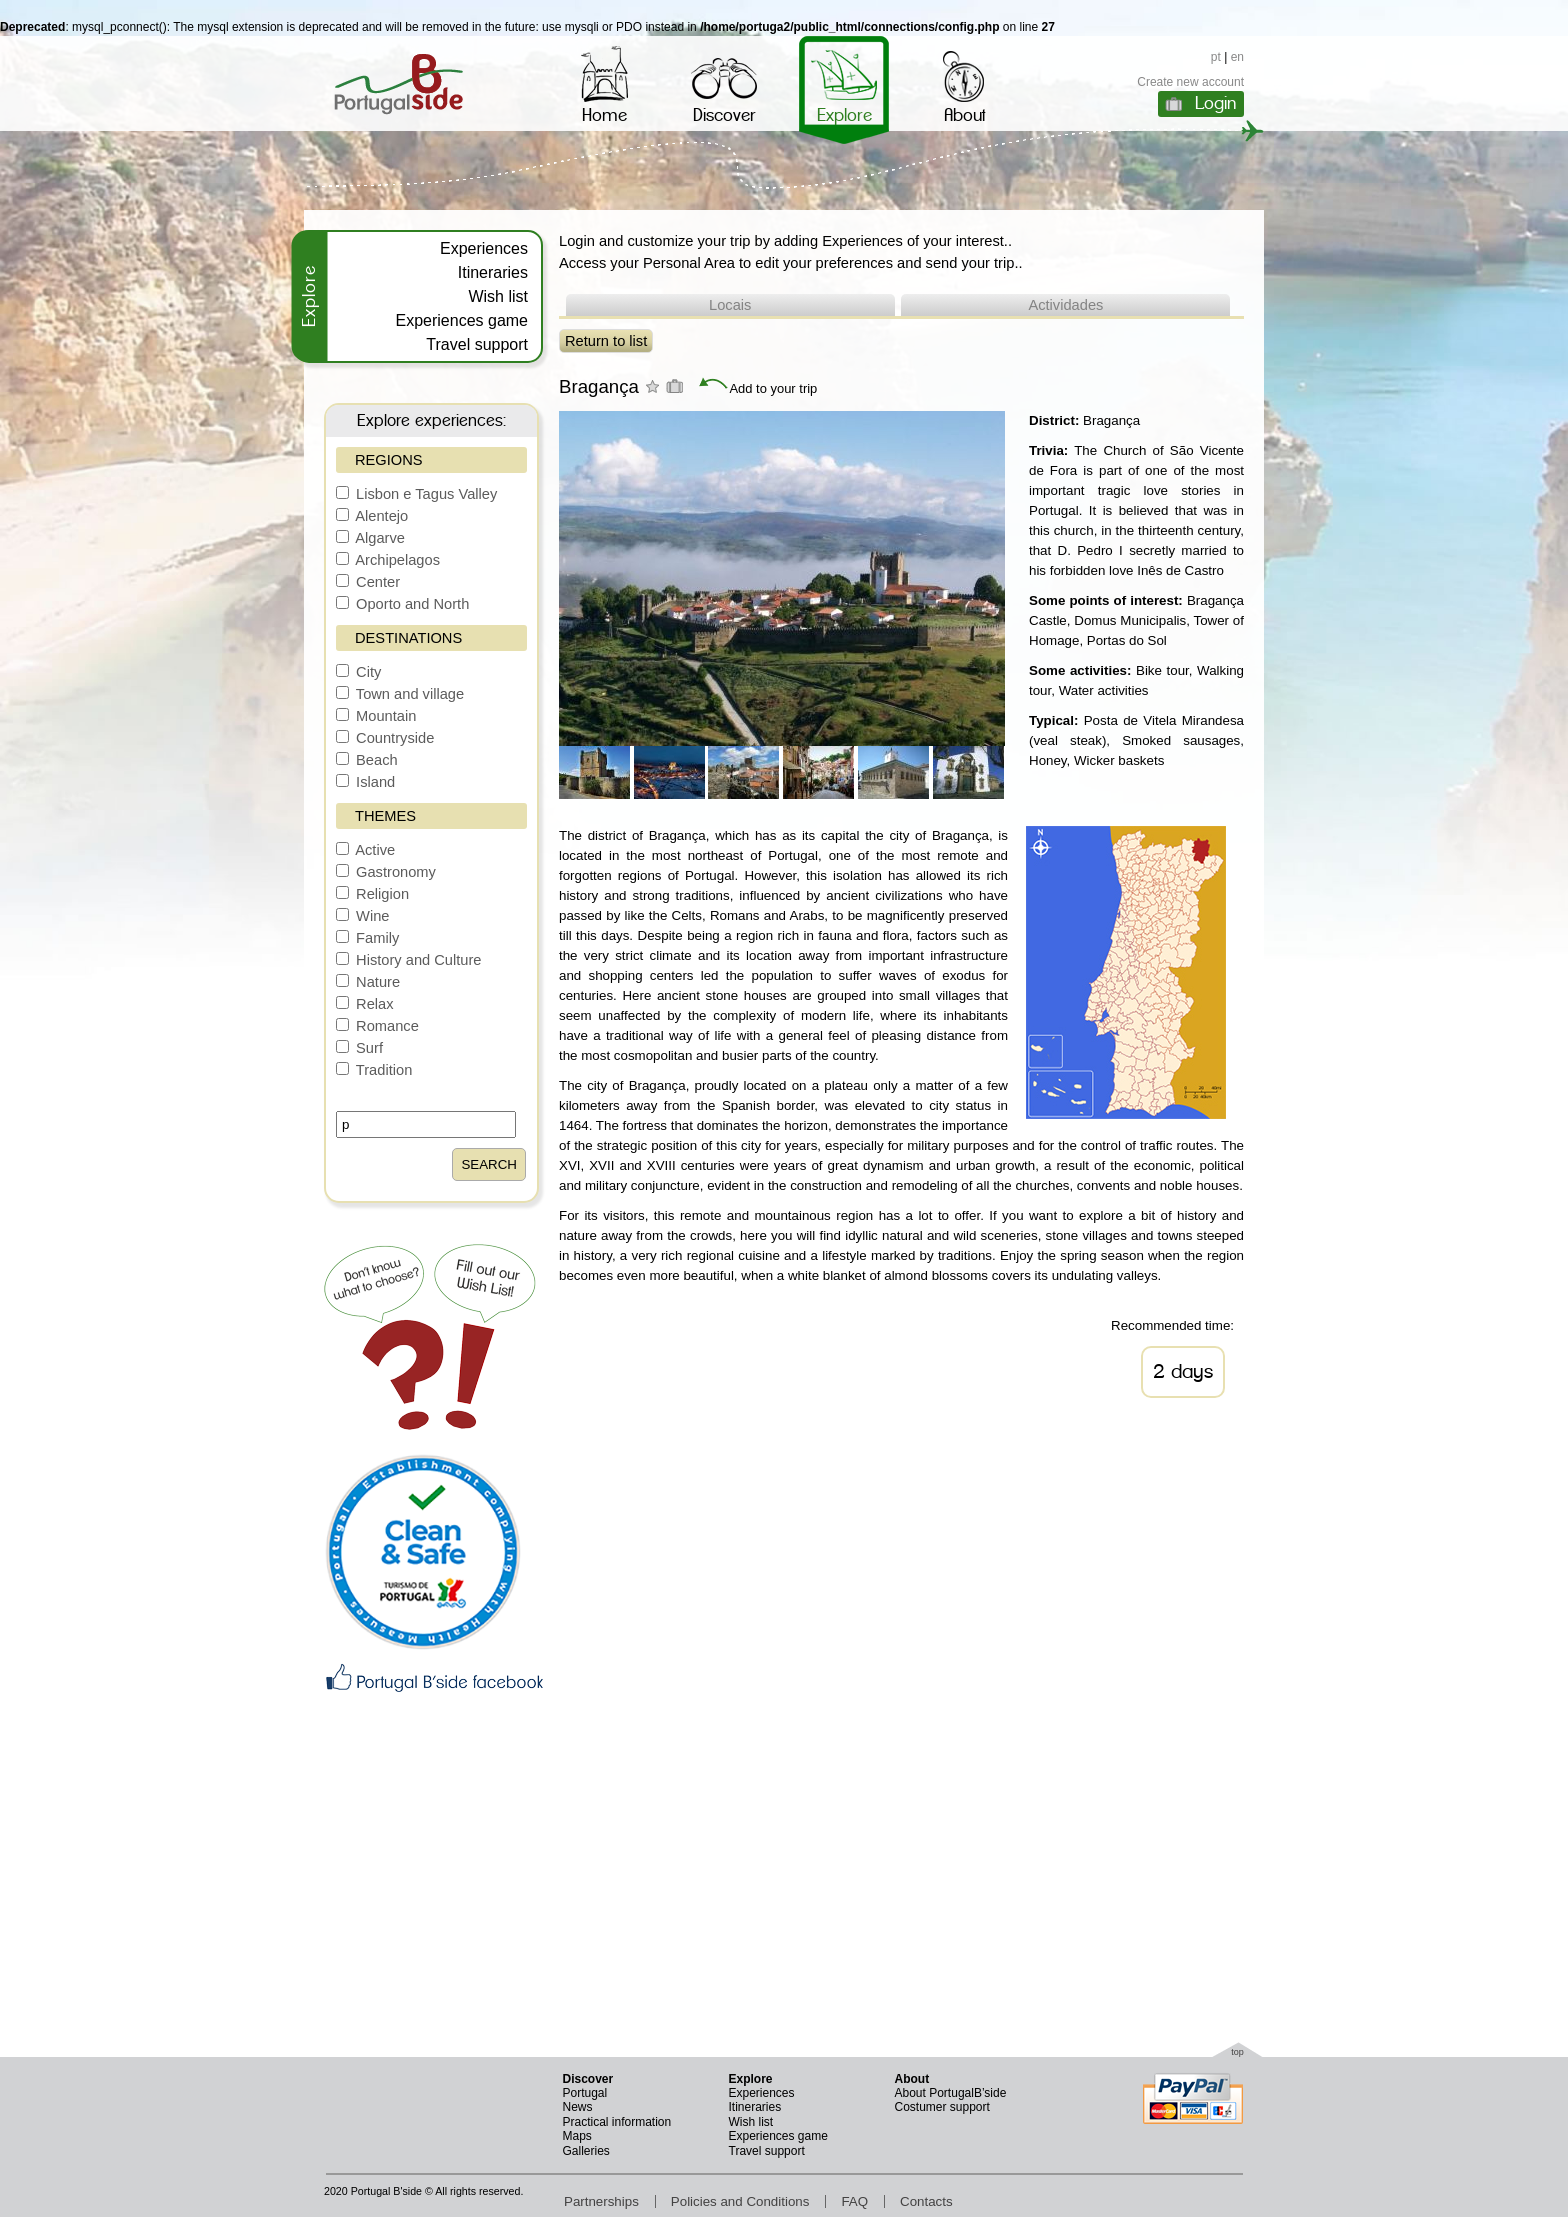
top (1237, 2052)
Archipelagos (388, 560)
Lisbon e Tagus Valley (416, 494)
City (358, 672)
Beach (367, 760)
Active (365, 850)
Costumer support (942, 2107)
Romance (377, 1026)
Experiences (484, 248)
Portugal (585, 2093)
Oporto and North (402, 604)
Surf (359, 1048)
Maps (577, 2136)
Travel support (477, 344)
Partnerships (601, 2201)
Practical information (617, 2122)
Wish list (498, 296)
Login (1215, 103)
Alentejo (372, 516)
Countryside (385, 738)
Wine (362, 916)
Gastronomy (386, 872)
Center (368, 582)
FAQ (854, 2201)
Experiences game (461, 320)
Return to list (606, 341)
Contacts (926, 2201)
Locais (730, 305)
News (578, 2107)
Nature (368, 982)
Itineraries (493, 272)
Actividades (1065, 305)
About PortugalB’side (951, 2093)
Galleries (586, 2151)
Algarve (370, 538)
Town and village (400, 694)
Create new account (1190, 82)
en (1237, 57)
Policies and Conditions (740, 2201)
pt (1216, 57)
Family (367, 938)
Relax (365, 1004)
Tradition (374, 1070)
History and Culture (409, 960)
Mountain (376, 716)
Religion (372, 894)
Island (365, 782)
